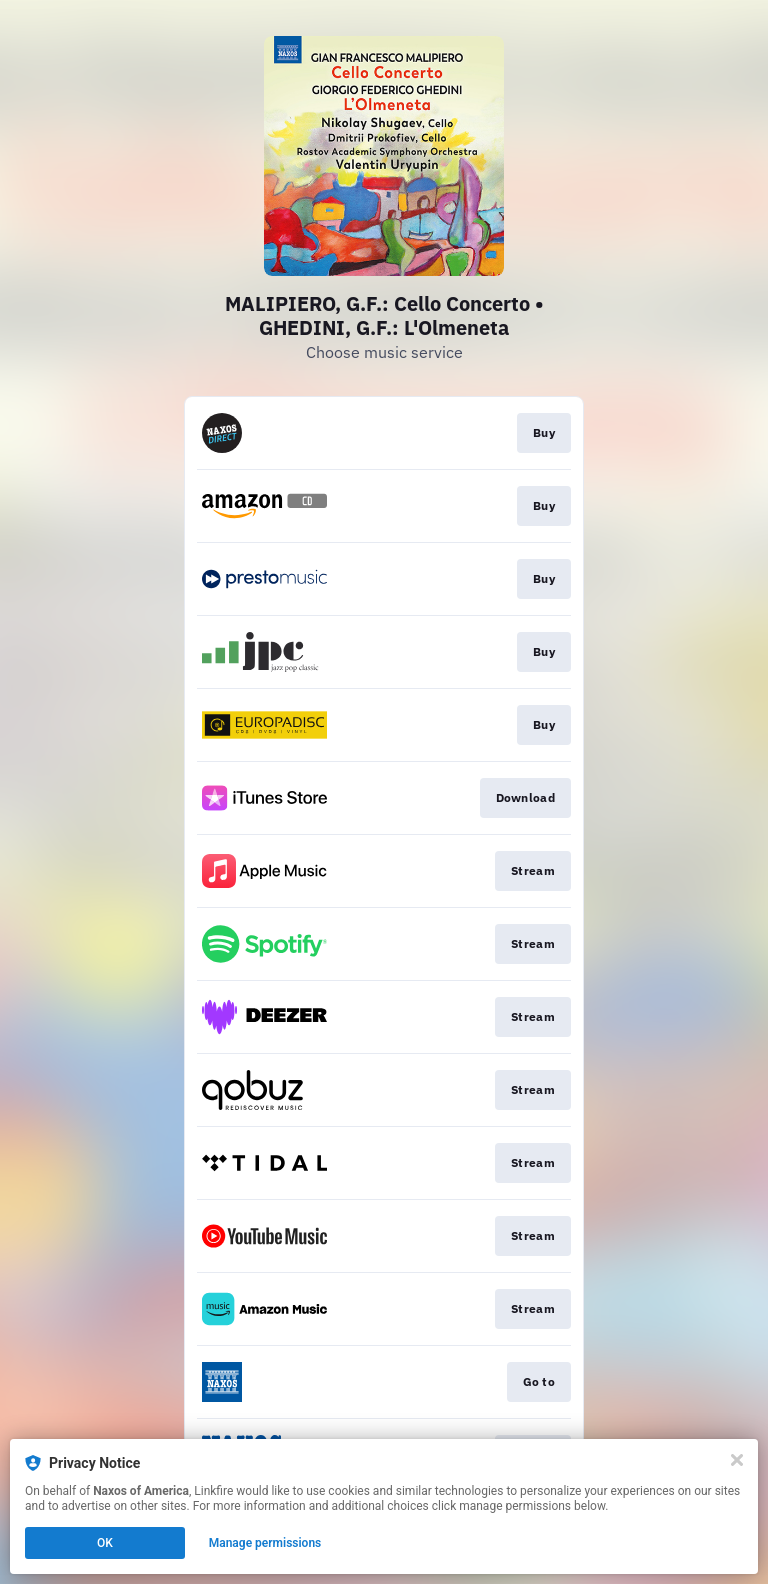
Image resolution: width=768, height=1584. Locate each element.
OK (105, 1543)
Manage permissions (265, 1543)
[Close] (737, 1460)
